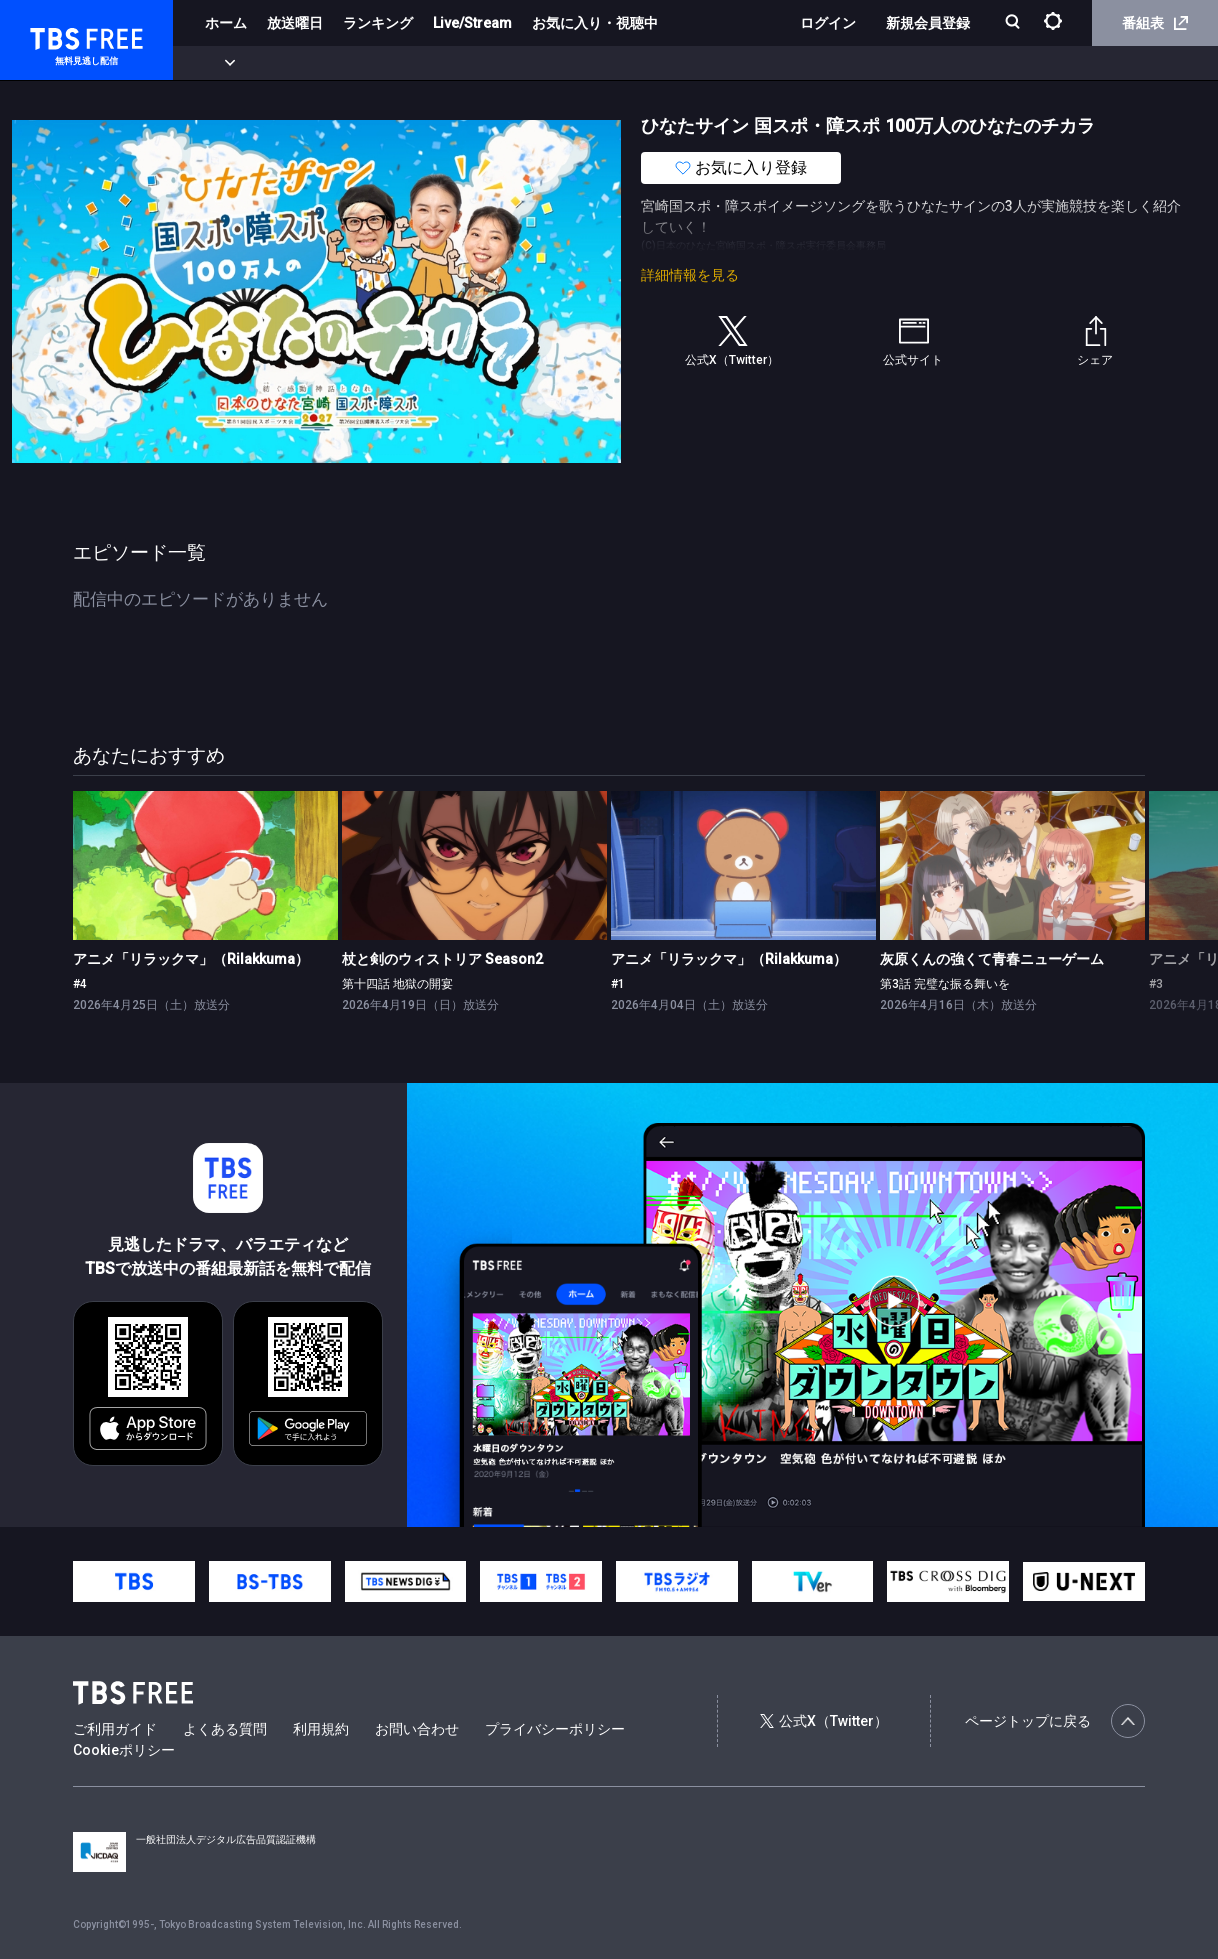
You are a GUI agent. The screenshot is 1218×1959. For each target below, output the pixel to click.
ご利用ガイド (115, 1729)
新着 (217, 63)
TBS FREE (53, 35)
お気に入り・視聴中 (595, 23)
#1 (618, 984)
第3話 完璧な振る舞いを (945, 984)
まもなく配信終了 (307, 63)
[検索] (1014, 23)
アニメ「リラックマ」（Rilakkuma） (191, 959)
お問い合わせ (417, 1729)
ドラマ (403, 63)
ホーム (226, 23)
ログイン (828, 23)
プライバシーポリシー (555, 1729)
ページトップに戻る (1055, 1721)
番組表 (1155, 23)
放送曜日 (295, 23)
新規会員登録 (928, 23)
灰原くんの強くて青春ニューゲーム (992, 959)
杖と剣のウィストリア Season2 (442, 959)
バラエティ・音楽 (499, 63)
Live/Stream (472, 23)
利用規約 (321, 1729)
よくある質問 (225, 1729)
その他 (793, 63)
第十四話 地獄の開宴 (397, 984)
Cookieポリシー (124, 1750)
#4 (80, 984)
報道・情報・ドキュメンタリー (661, 63)
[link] (205, 865)
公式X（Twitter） (824, 1721)
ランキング (378, 23)
